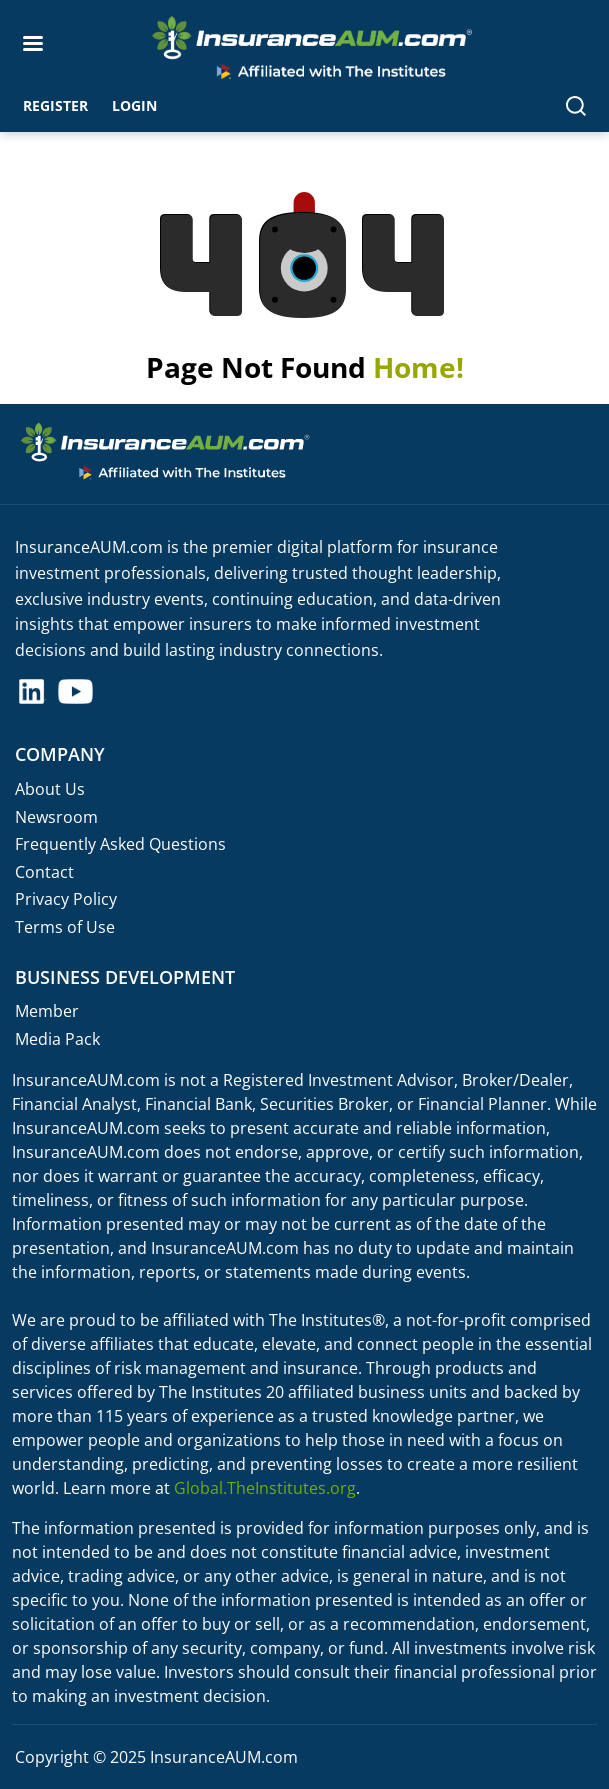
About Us (50, 789)
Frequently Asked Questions (120, 844)
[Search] (576, 105)
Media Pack (57, 1039)
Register (55, 105)
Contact (44, 872)
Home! (418, 367)
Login (134, 105)
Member (47, 1011)
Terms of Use (65, 927)
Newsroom (56, 817)
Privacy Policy (66, 899)
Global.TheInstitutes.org (265, 1488)
